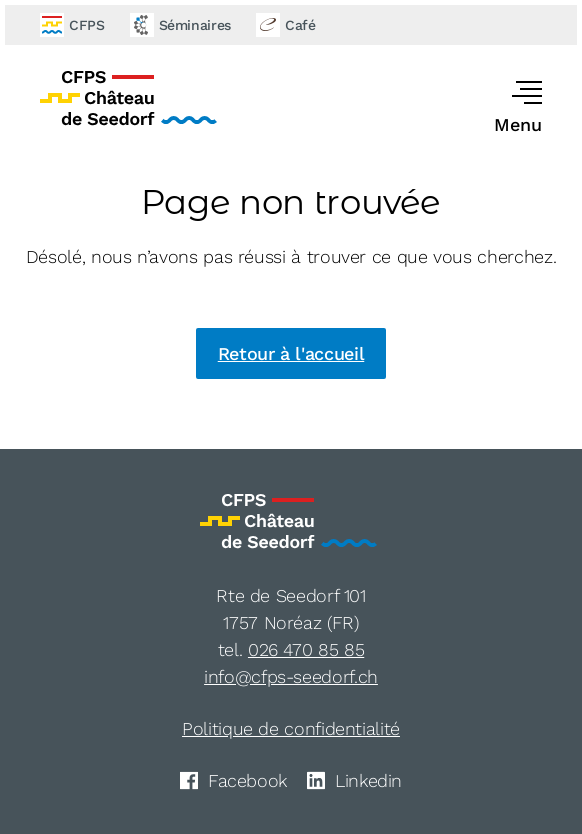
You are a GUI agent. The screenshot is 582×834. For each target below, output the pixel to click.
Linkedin (354, 780)
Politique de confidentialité (291, 728)
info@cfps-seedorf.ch (291, 676)
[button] (497, 109)
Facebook (233, 780)
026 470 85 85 (306, 649)
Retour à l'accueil (291, 353)
